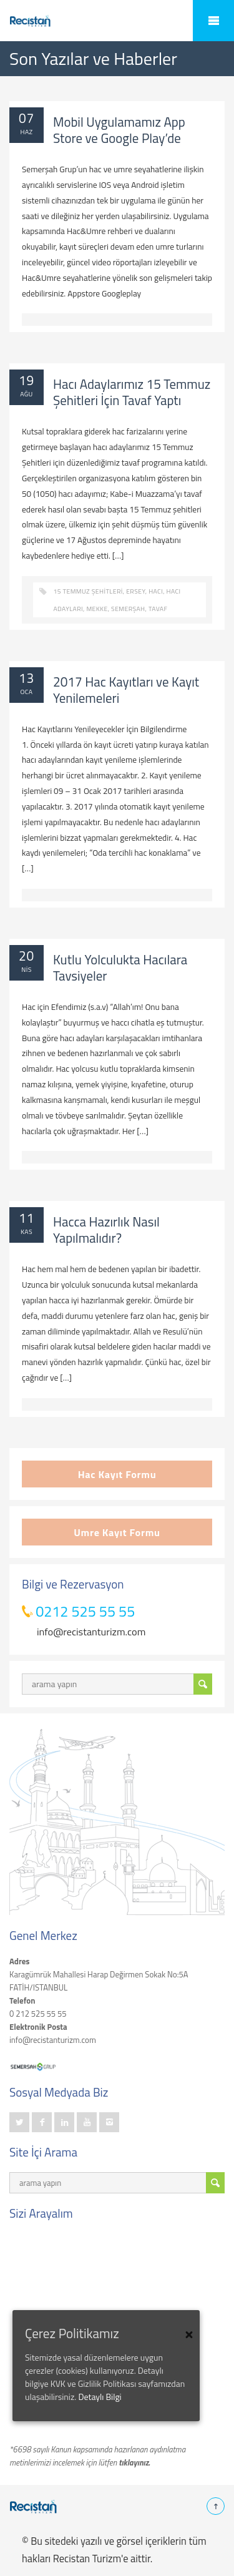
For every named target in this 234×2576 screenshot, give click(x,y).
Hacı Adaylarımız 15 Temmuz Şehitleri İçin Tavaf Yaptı (131, 392)
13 (26, 678)
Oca (27, 692)
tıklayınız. (134, 2462)
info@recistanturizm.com (91, 1631)
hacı (156, 591)
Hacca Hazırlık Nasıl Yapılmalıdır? (106, 1230)
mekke (96, 609)
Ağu (26, 394)
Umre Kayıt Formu (117, 1532)
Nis (26, 969)
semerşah (128, 609)
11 (26, 1218)
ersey (135, 591)
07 (26, 118)
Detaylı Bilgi (99, 2396)
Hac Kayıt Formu (117, 1474)
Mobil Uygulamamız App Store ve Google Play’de (119, 130)
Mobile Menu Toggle (213, 20)
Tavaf (158, 609)
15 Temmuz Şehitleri (87, 591)
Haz (26, 132)
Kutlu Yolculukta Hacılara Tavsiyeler (120, 967)
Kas (26, 1232)
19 (26, 380)
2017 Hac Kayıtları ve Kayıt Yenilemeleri (126, 690)
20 (26, 955)
